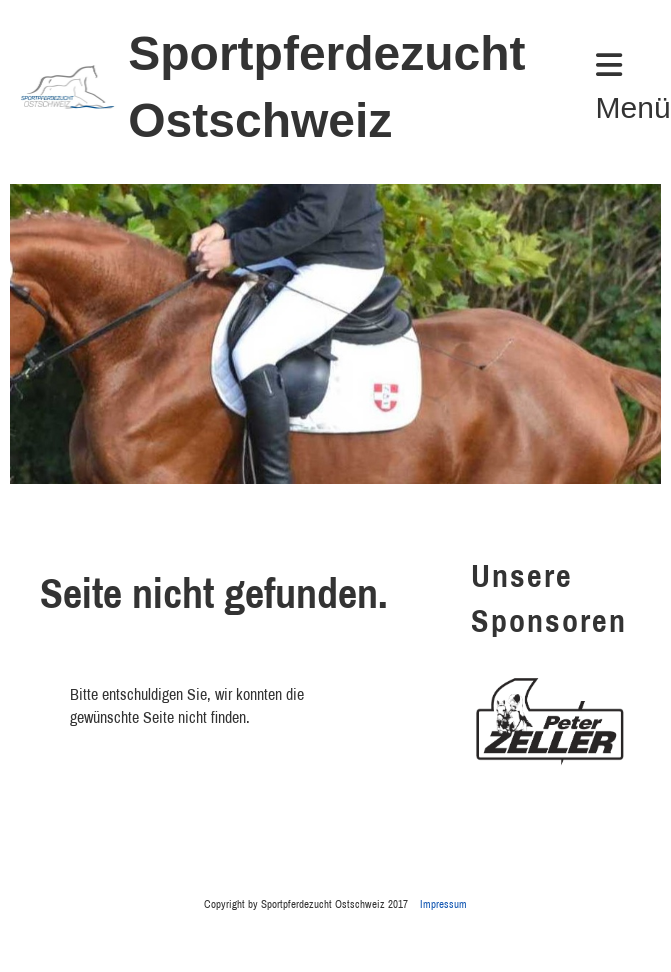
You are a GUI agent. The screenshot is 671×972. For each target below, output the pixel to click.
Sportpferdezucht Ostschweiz (326, 87)
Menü (633, 87)
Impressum (443, 903)
